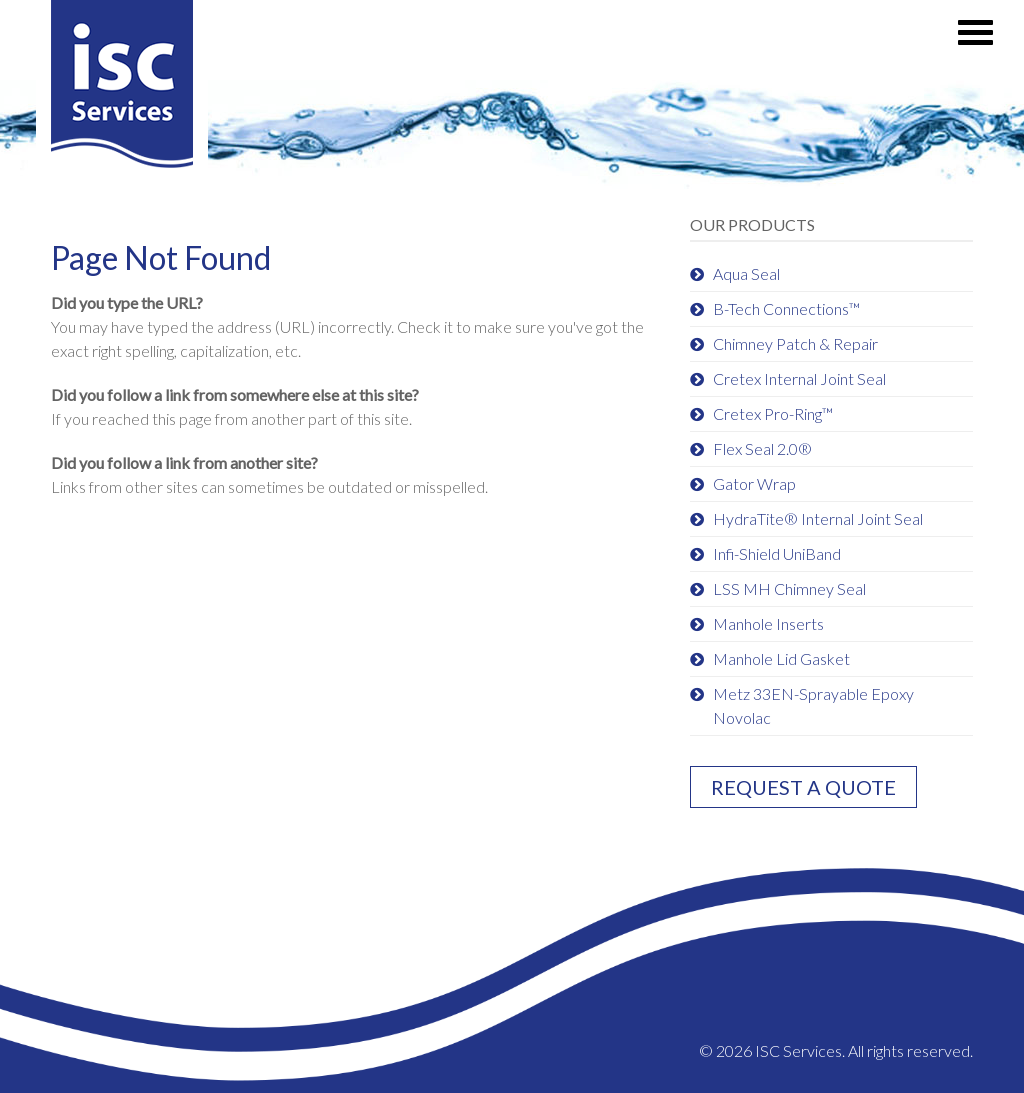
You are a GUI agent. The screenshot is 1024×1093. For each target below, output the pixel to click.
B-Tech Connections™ (786, 308)
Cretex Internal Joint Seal (799, 378)
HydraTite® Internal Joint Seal (818, 518)
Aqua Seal (746, 273)
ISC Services (122, 91)
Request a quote (803, 787)
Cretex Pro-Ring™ (773, 413)
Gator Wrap (754, 483)
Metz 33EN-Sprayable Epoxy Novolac (813, 705)
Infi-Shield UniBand (777, 553)
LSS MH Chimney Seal (789, 588)
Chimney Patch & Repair (795, 343)
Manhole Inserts (768, 623)
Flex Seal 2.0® (762, 448)
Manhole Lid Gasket (781, 658)
